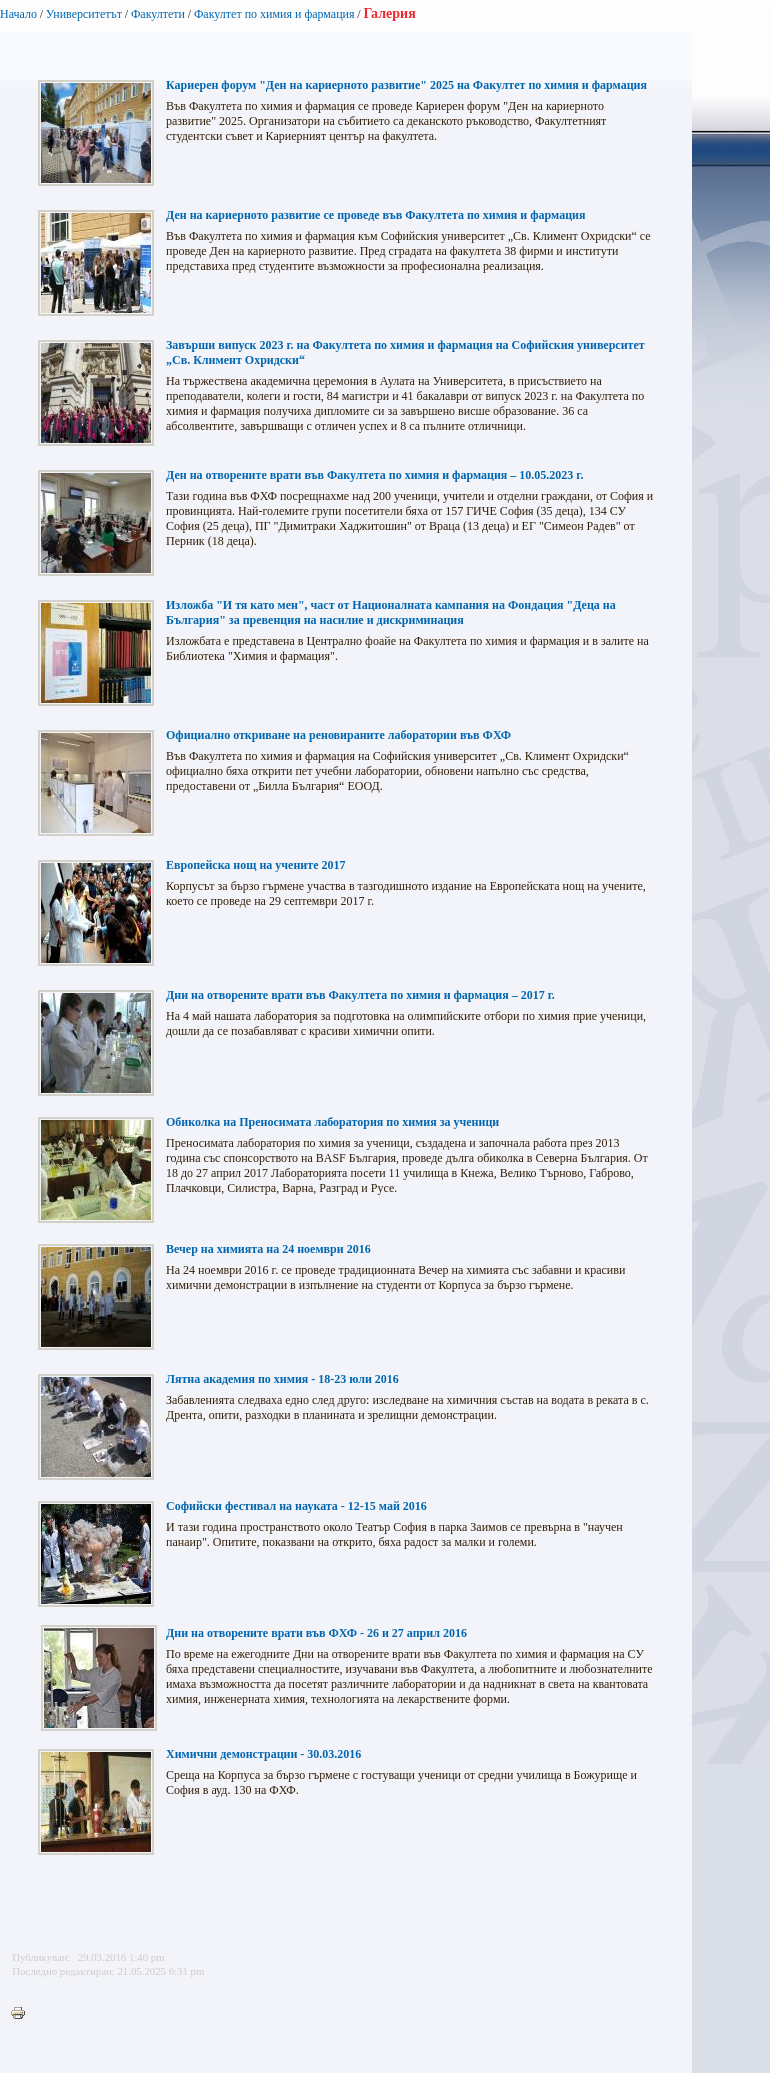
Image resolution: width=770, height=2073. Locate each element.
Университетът (84, 14)
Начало (18, 14)
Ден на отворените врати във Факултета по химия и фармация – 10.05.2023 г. (374, 475)
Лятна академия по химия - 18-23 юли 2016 (282, 1379)
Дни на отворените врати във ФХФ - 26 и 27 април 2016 (316, 1633)
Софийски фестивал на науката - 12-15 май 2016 (296, 1506)
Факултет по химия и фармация (274, 14)
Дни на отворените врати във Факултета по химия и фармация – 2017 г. (360, 995)
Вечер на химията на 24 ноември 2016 (268, 1249)
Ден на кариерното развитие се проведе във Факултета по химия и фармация (375, 215)
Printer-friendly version (23, 2014)
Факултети (158, 14)
